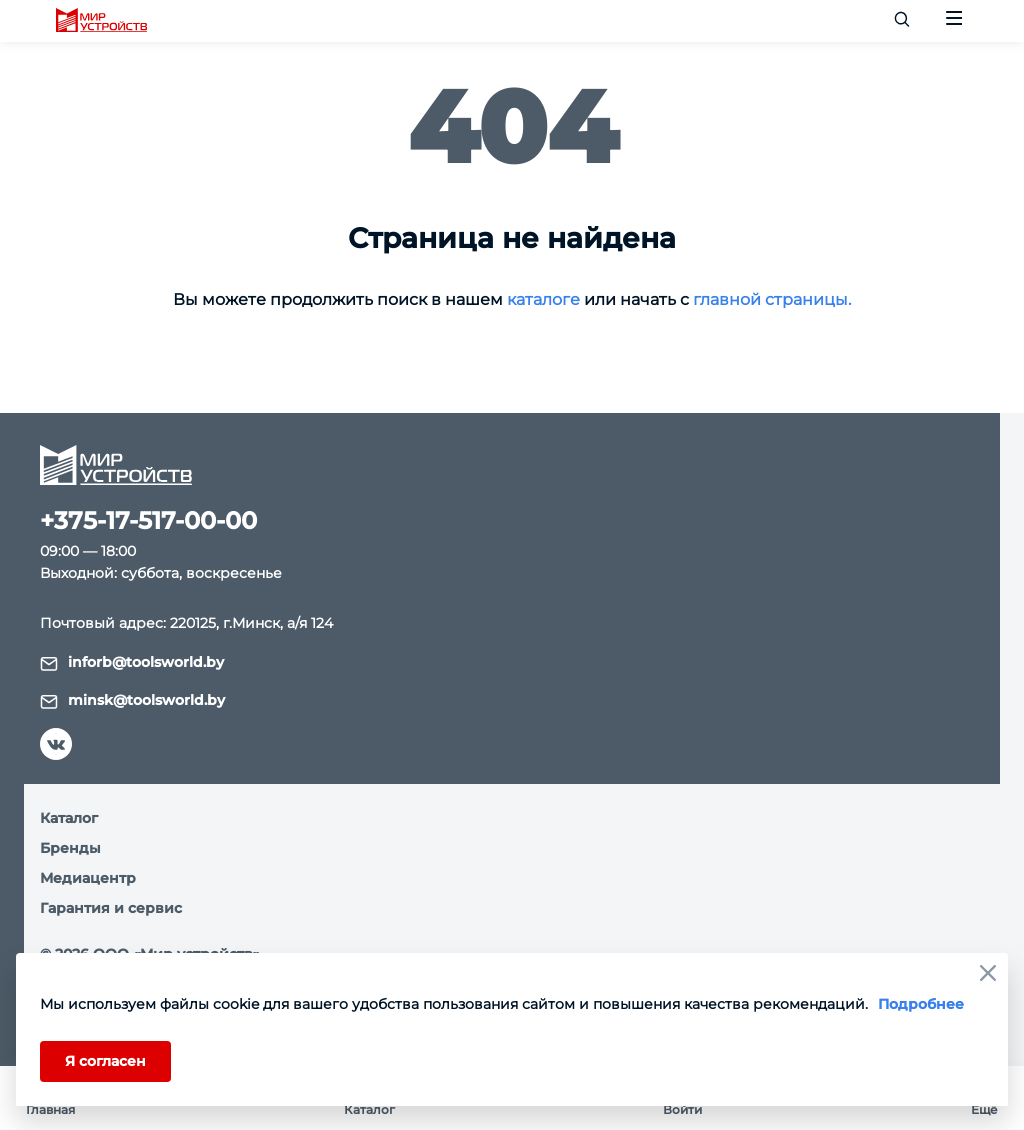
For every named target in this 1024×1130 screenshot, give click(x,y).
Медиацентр (88, 878)
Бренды (70, 848)
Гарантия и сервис (111, 908)
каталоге (543, 299)
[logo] (101, 21)
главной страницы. (772, 299)
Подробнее (921, 1004)
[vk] (56, 744)
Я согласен (105, 1061)
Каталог (69, 818)
